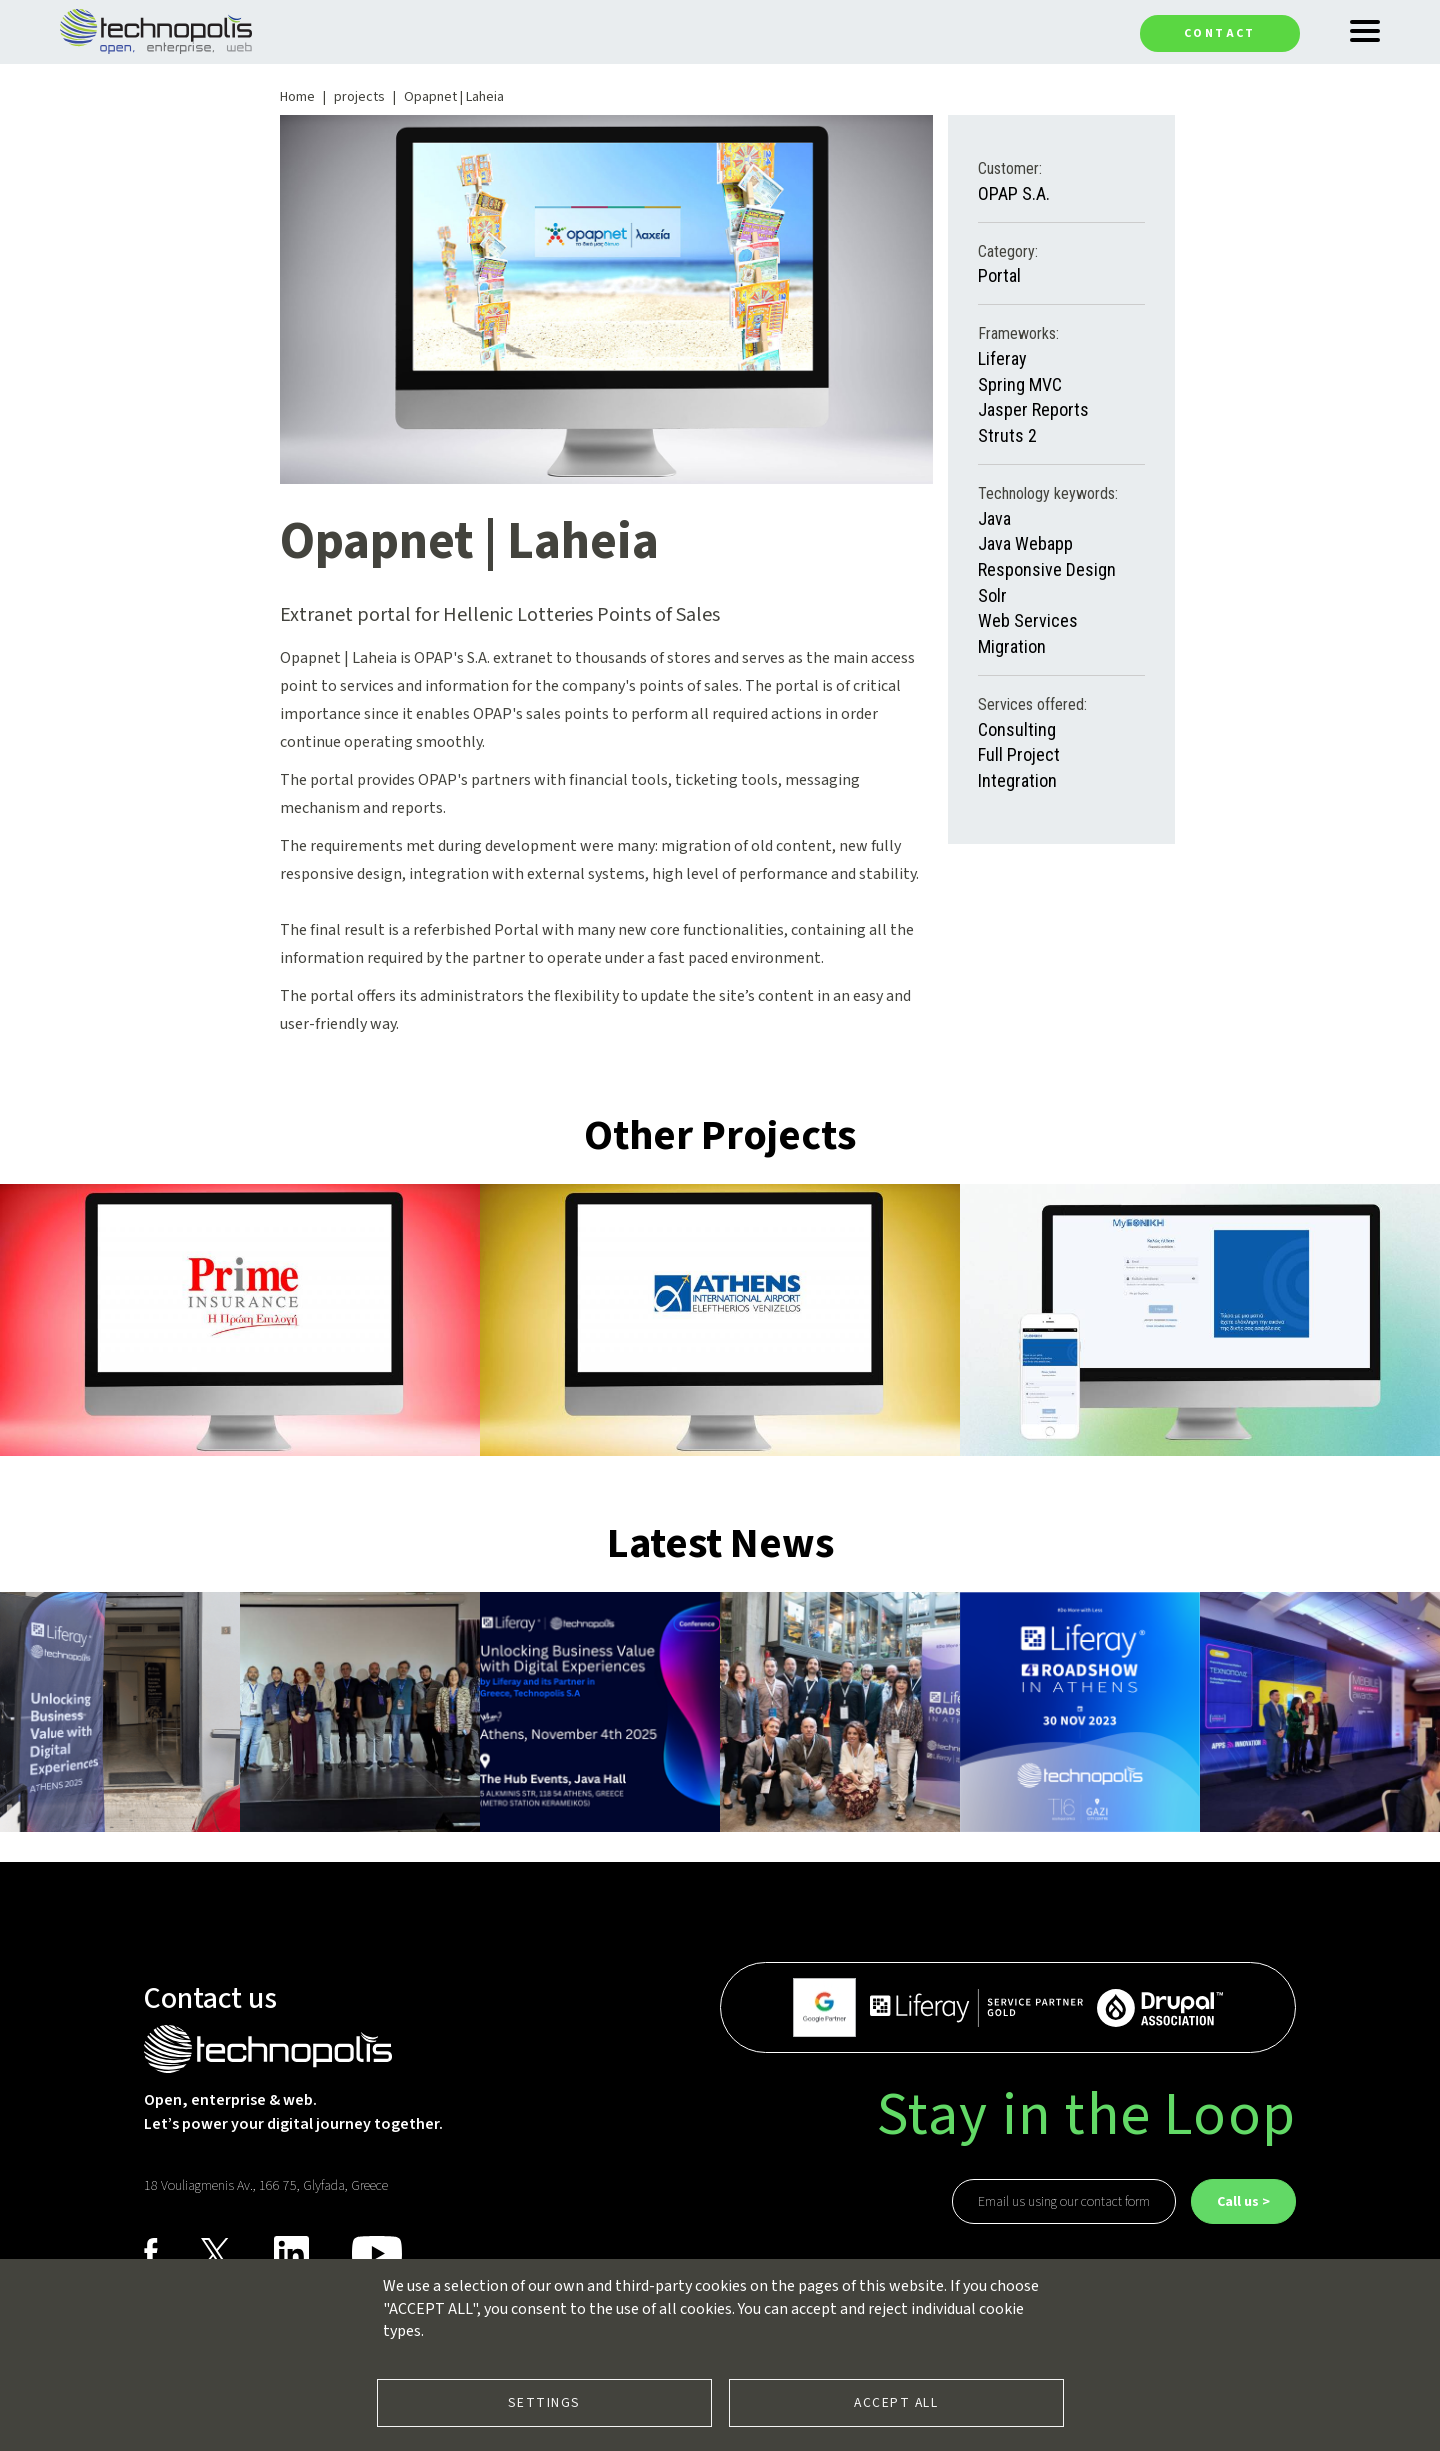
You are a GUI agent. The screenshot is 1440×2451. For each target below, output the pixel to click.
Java (994, 518)
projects (359, 97)
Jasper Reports (1033, 409)
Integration (1017, 780)
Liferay (1002, 358)
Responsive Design (1047, 569)
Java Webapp (1025, 543)
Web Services (1028, 620)
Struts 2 (1007, 435)
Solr (992, 595)
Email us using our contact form (1064, 2202)
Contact (1220, 33)
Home (297, 97)
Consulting (1017, 729)
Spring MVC (1020, 384)
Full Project (1019, 754)
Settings (544, 2402)
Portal (999, 275)
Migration (1012, 646)
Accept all (896, 2402)
